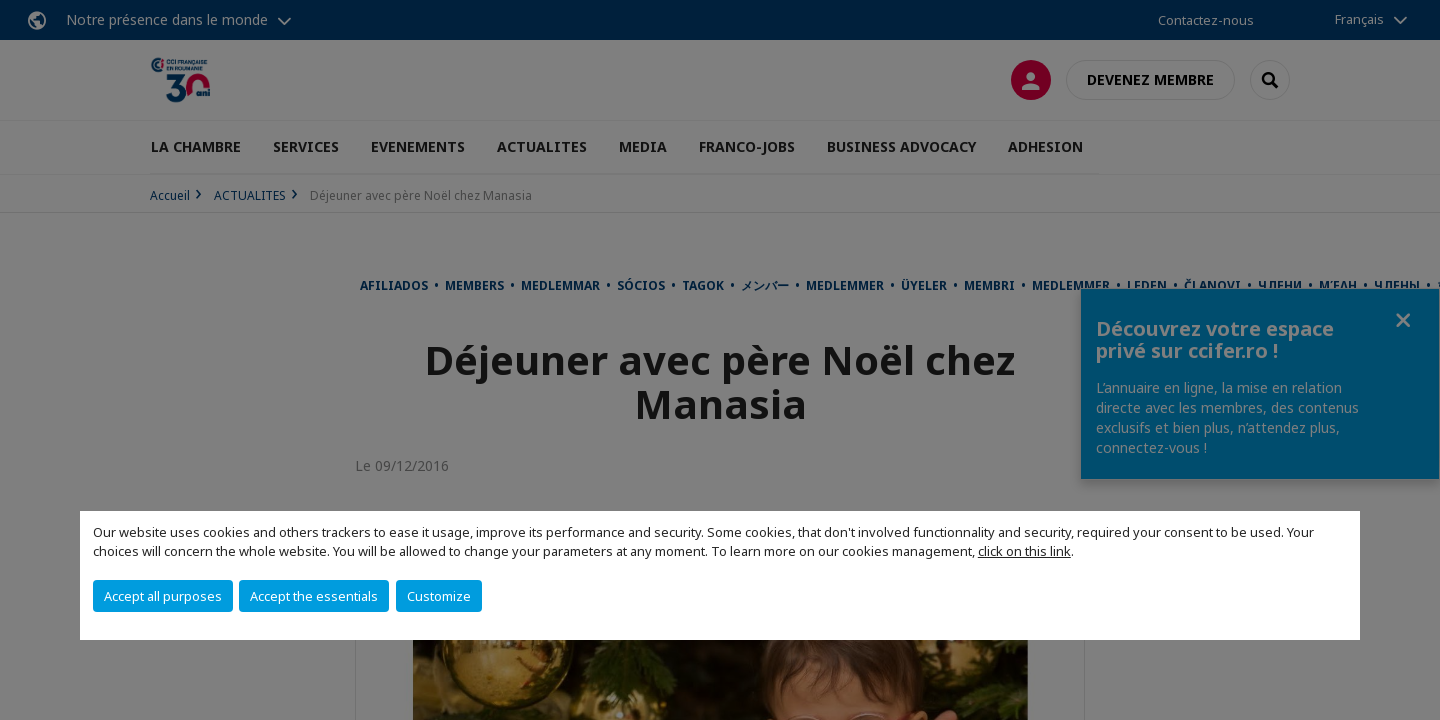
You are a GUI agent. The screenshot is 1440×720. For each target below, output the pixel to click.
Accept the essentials (314, 596)
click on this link (1024, 551)
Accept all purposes (163, 596)
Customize (439, 596)
